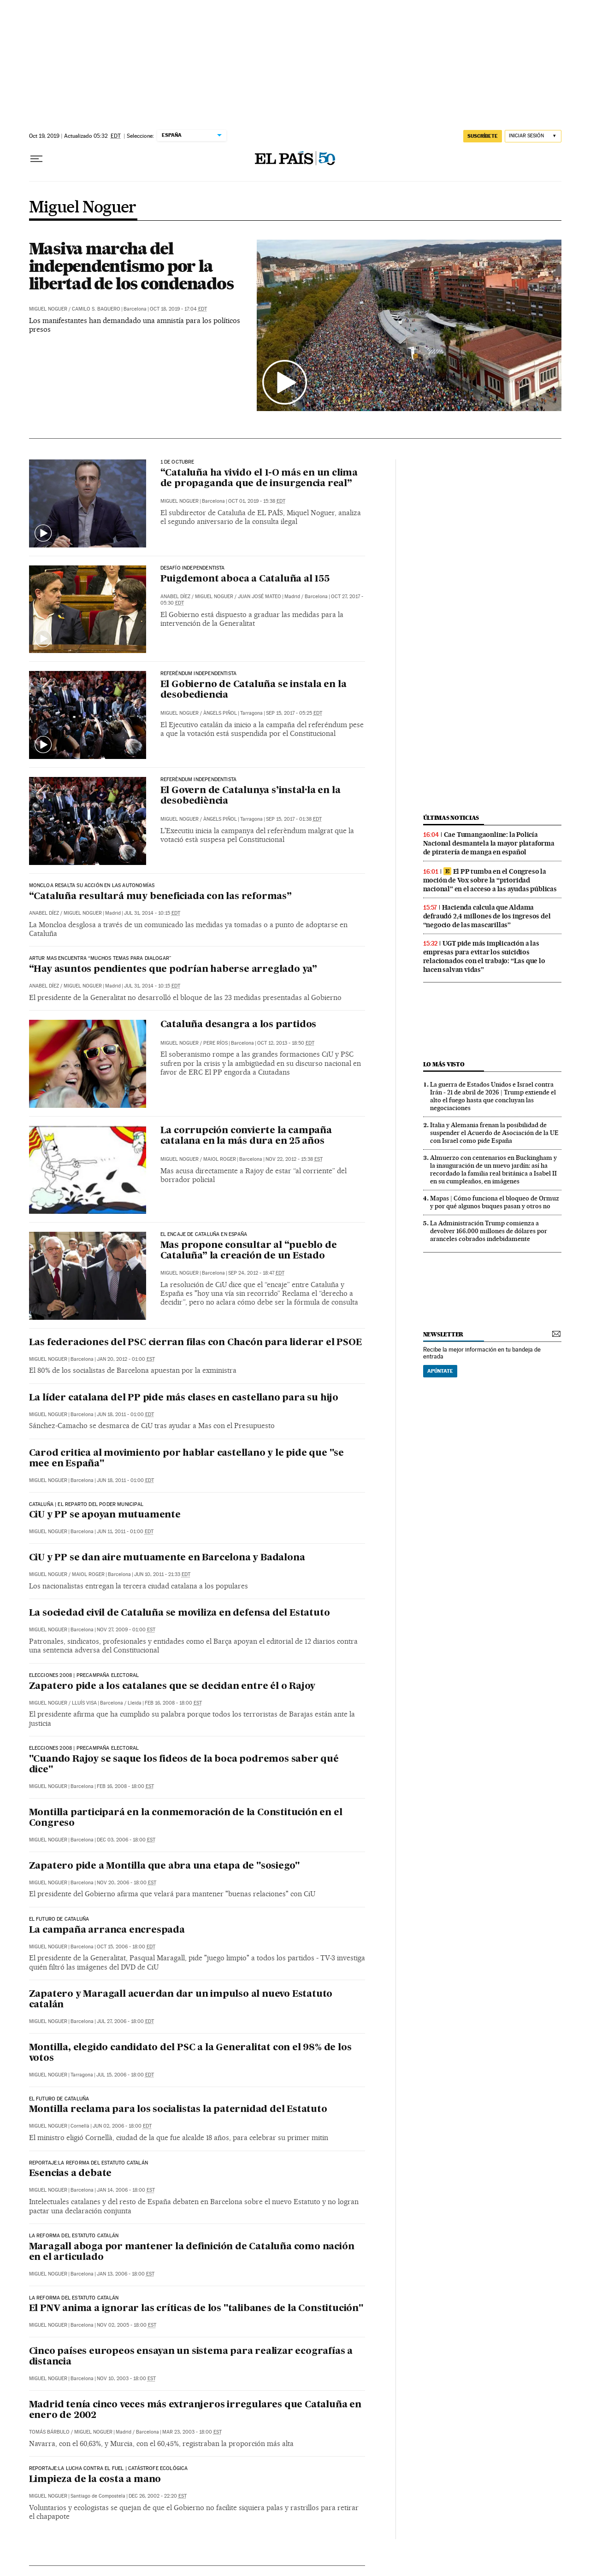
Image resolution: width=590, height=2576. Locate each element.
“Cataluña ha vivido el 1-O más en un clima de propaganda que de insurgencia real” (259, 478)
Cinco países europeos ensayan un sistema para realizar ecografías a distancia (191, 2357)
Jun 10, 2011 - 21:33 (162, 1574)
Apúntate (440, 1371)
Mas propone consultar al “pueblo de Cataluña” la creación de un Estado (248, 1251)
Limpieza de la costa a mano (95, 2479)
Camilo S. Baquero (96, 309)
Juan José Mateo (259, 597)
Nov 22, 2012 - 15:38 (294, 1159)
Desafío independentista (192, 568)
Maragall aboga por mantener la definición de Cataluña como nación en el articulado (191, 2252)
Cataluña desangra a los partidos (238, 1024)
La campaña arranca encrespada (107, 1930)
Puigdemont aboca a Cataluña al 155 (245, 579)
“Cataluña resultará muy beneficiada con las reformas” (160, 896)
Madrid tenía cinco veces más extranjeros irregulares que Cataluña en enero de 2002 (195, 2410)
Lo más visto (444, 1064)
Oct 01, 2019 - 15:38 (256, 501)
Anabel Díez (175, 597)
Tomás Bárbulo (49, 2432)
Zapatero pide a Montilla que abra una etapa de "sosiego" (164, 1866)
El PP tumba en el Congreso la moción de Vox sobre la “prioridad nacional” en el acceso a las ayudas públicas (490, 880)
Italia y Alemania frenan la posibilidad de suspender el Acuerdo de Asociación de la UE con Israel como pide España (494, 1132)
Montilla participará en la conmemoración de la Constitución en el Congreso (185, 1818)
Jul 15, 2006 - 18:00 (125, 2075)
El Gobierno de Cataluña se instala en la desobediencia (253, 690)
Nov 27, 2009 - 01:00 (126, 1630)
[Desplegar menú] (36, 159)
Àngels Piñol (220, 713)
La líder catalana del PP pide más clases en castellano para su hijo (184, 1398)
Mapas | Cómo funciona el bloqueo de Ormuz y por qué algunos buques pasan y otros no (494, 1202)
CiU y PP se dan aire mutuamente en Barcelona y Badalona (167, 1558)
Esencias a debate (70, 2173)
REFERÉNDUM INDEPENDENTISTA (198, 673)
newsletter (443, 1334)
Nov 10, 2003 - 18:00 (126, 2379)
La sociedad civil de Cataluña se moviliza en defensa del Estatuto (179, 1613)
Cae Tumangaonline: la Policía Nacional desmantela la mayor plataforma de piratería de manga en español (489, 843)
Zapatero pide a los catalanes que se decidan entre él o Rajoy (172, 1686)
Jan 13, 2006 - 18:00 (125, 2274)
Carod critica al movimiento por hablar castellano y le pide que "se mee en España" (186, 1459)
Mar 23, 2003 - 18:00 (192, 2432)
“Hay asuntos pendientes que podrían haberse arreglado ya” (173, 969)
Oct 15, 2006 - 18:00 (126, 1947)
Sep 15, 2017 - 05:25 (294, 713)
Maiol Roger (219, 1159)
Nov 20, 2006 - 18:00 (126, 1883)
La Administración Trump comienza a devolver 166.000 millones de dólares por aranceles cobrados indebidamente (488, 1230)
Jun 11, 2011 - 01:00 (125, 1532)
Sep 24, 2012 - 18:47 (256, 1273)
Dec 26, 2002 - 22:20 (158, 2496)
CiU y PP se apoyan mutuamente (105, 1515)
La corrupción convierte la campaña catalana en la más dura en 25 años (246, 1136)
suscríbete (482, 136)
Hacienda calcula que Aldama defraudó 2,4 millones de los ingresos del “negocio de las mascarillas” (487, 916)
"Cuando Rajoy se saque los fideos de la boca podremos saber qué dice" (184, 1765)
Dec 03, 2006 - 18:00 (126, 1840)
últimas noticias (451, 817)
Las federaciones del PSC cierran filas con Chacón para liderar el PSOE (195, 1342)
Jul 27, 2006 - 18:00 (125, 2021)
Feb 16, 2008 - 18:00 (173, 1703)
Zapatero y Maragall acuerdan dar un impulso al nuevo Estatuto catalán (181, 2000)
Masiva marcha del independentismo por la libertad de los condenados (131, 266)
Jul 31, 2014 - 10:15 (152, 913)
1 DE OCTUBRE (177, 462)
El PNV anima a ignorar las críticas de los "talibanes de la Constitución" (196, 2308)
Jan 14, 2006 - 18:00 (126, 2190)
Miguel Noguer (82, 208)
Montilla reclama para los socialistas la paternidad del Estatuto (178, 2109)
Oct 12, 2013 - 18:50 (285, 1043)
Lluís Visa (84, 1703)
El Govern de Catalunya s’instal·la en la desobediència (250, 796)
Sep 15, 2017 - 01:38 (294, 819)
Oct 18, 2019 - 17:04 (178, 309)
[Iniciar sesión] (533, 136)
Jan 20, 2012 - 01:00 (126, 1359)
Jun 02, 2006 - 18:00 (122, 2126)
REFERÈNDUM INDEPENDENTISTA (198, 779)
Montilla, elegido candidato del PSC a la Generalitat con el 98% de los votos (190, 2053)
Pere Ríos (215, 1043)
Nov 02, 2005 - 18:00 (126, 2325)
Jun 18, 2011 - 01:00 (125, 1414)
